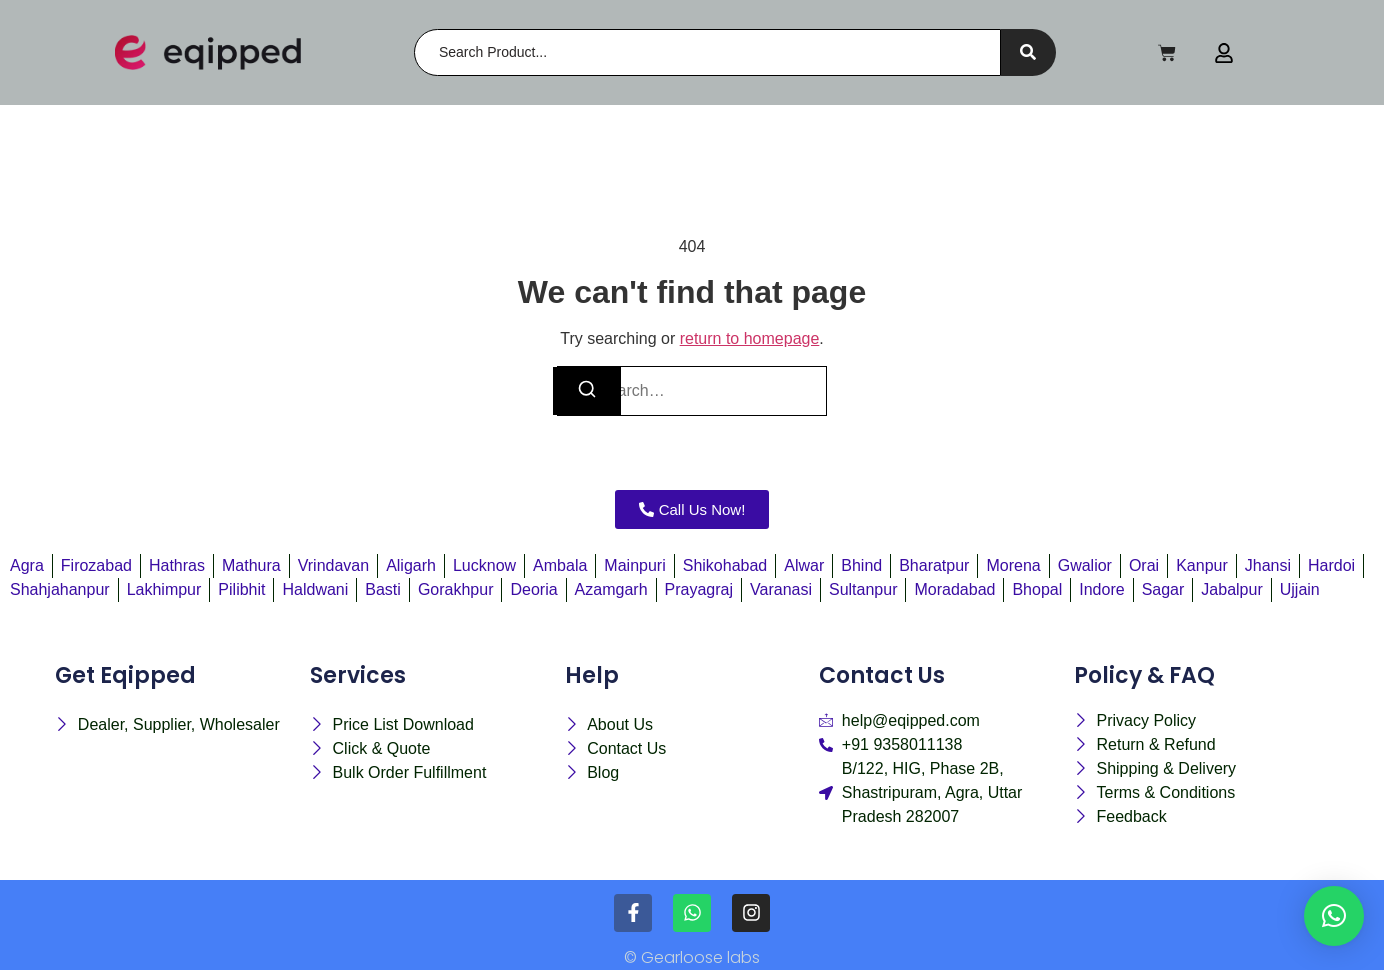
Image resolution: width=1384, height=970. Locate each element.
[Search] (707, 52)
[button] (1334, 916)
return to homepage (750, 338)
